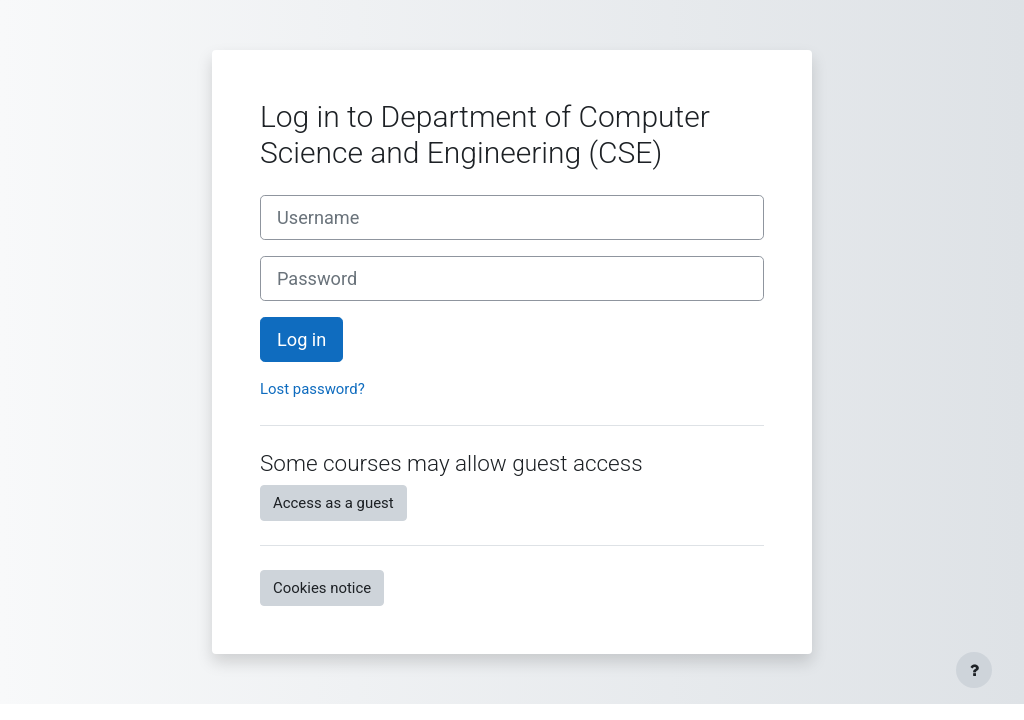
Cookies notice (322, 588)
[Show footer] (974, 670)
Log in (301, 339)
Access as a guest (333, 503)
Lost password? (312, 389)
